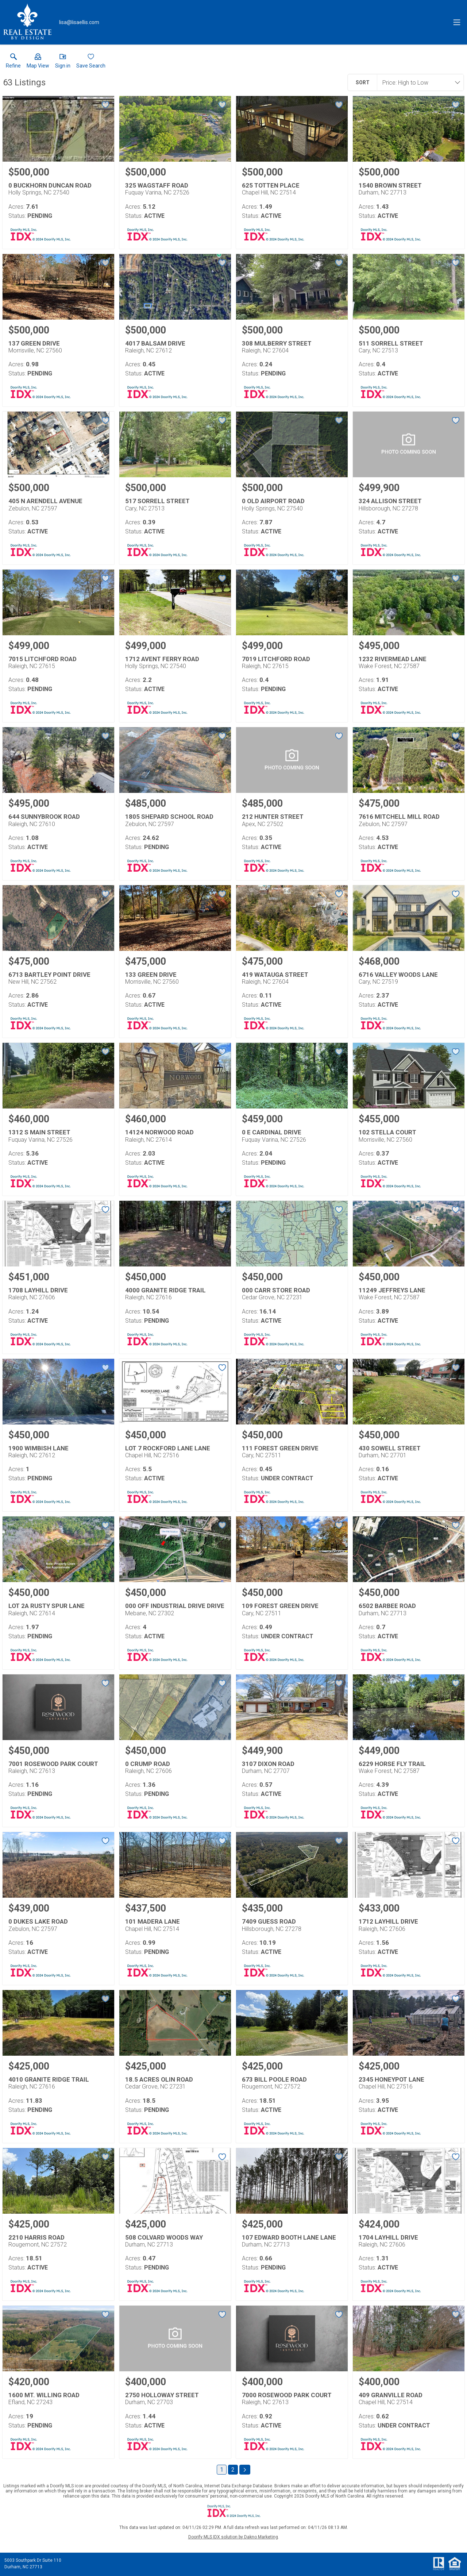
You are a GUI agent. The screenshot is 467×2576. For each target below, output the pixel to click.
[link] (13, 62)
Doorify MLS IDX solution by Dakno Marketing (233, 2537)
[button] (37, 62)
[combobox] (418, 82)
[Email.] (79, 22)
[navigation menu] (457, 22)
